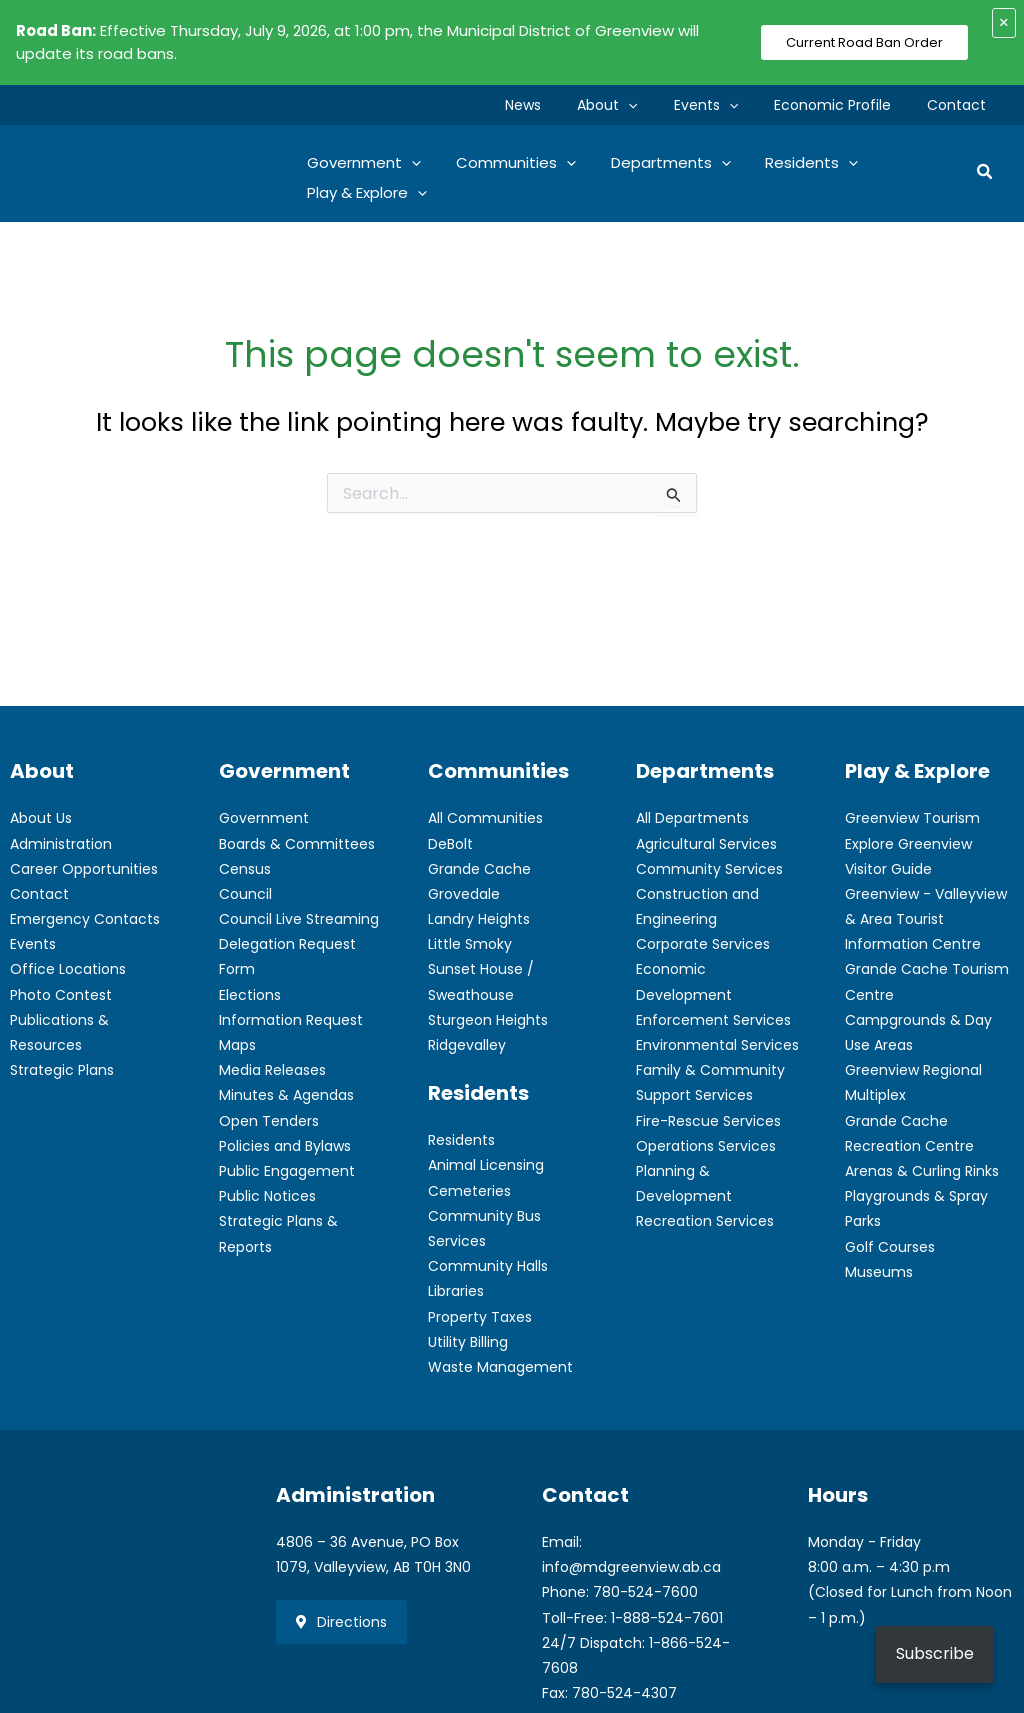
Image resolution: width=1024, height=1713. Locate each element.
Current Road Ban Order (864, 42)
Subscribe (935, 1653)
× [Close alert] (1004, 22)
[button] (656, 105)
